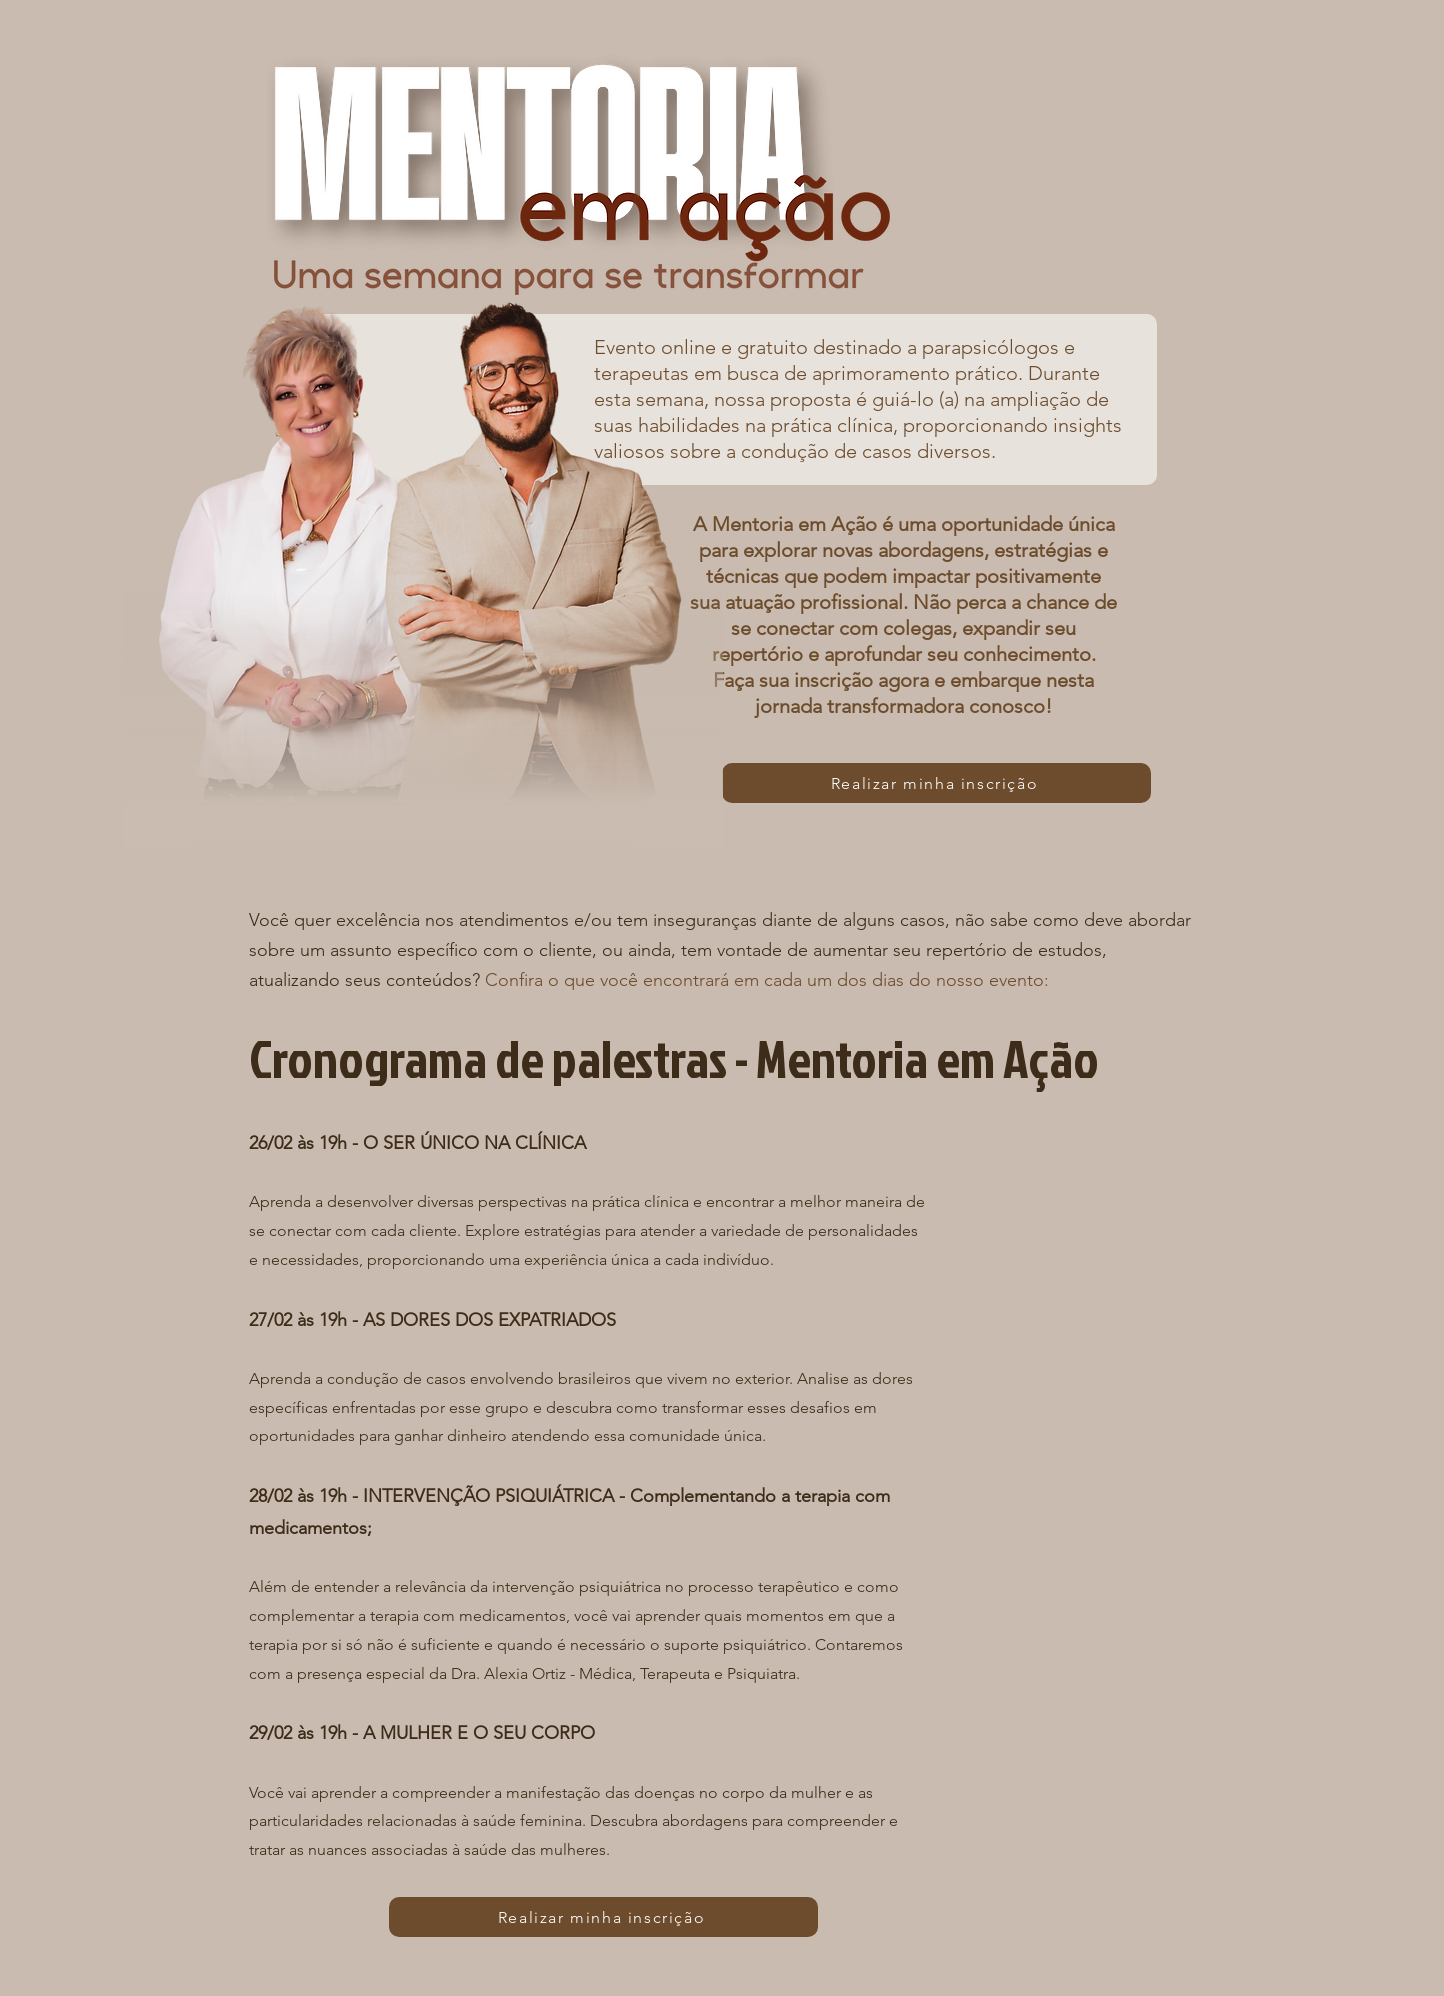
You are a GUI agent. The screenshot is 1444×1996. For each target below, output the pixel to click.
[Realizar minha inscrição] (936, 783)
